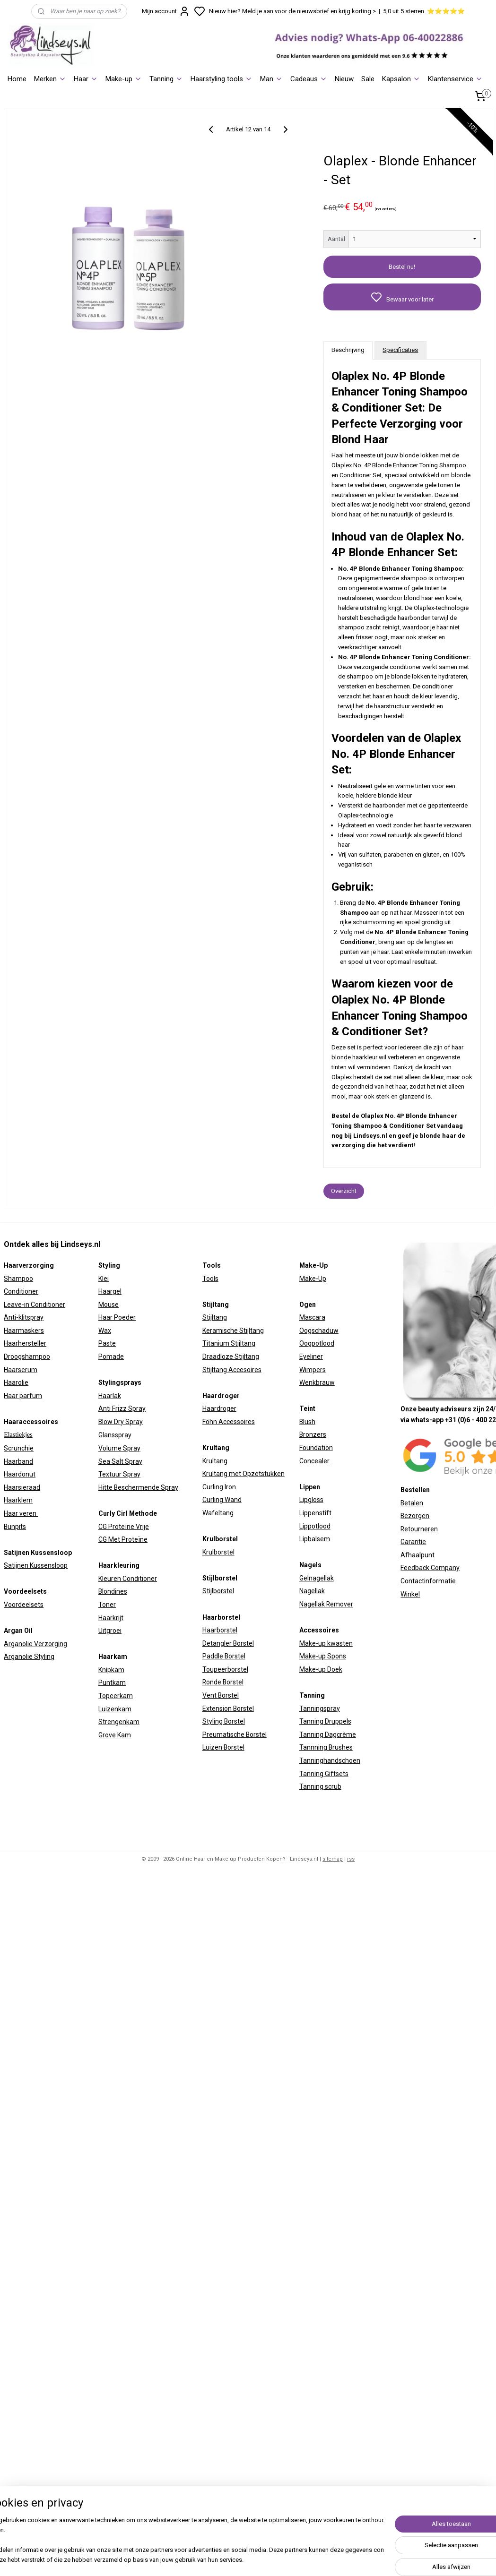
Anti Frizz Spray (122, 1408)
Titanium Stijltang (228, 1343)
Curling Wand (222, 1499)
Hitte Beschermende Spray (138, 1487)
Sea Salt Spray (120, 1461)
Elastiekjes (18, 1434)
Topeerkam (115, 1696)
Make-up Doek (320, 1669)
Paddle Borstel (223, 1656)
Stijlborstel (218, 1591)
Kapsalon (401, 79)
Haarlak (109, 1396)
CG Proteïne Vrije (123, 1526)
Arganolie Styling (29, 1656)
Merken (50, 79)
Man (271, 79)
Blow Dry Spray (120, 1421)
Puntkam (112, 1682)
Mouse (108, 1304)
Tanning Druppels (325, 1721)
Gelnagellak (316, 1578)
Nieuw (344, 79)
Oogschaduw (319, 1330)
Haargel (110, 1291)
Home (17, 79)
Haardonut (19, 1474)
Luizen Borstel (223, 1747)
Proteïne (135, 1539)
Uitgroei (110, 1630)
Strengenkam (118, 1722)
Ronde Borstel (223, 1682)
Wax (104, 1330)
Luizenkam (114, 1709)
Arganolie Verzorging (35, 1644)
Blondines (112, 1591)
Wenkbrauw (317, 1382)
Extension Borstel (228, 1708)
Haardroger (219, 1408)
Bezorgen (414, 1516)
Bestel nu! (402, 267)
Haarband (18, 1461)
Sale (367, 79)
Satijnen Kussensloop (36, 1565)
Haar (86, 79)
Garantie (413, 1542)
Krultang (214, 1461)
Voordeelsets (24, 1604)
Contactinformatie (428, 1581)
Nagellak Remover (326, 1604)
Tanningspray (319, 1708)
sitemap (332, 1859)
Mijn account (166, 11)
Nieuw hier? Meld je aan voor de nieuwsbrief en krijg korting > (292, 11)
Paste (107, 1343)
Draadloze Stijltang (230, 1356)
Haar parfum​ (23, 1396)
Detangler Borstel (228, 1643)
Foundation (316, 1447)
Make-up (123, 79)
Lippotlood (315, 1526)
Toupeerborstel (225, 1669)
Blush (307, 1421)
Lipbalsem (314, 1539)
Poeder (124, 1317)
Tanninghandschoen (329, 1760)
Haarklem (18, 1500)
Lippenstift (315, 1513)
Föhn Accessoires (228, 1421)
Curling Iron (219, 1487)
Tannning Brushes (326, 1747)
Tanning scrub (320, 1786)
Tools (210, 1278)
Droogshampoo (27, 1356)
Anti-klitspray (24, 1317)
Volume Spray (119, 1448)
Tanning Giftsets (323, 1773)
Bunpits (15, 1526)
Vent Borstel (220, 1695)
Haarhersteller (25, 1343)
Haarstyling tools (221, 79)
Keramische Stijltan (231, 1330)
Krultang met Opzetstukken (243, 1473)
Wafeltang (218, 1513)
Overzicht (344, 1190)
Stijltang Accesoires (231, 1370)
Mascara (312, 1317)
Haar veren (21, 1513)
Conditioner (21, 1291)
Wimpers (312, 1370)
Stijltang (214, 1317)
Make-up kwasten (326, 1643)
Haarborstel (219, 1630)
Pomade (111, 1356)
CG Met (110, 1539)
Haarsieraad (22, 1487)
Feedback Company (430, 1567)
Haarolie (16, 1382)
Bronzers (312, 1434)
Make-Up (312, 1278)
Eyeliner (311, 1356)
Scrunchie (19, 1448)
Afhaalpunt (417, 1555)
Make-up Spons (322, 1656)
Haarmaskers (24, 1330)
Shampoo (18, 1278)
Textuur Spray (119, 1474)
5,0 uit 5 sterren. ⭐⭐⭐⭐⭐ (424, 11)
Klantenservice (455, 79)
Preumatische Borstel (234, 1734)
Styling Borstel (223, 1721)
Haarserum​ (20, 1370)
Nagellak (312, 1591)
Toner (107, 1604)
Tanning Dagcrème (327, 1734)
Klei (103, 1278)
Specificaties (400, 349)
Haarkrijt (110, 1618)
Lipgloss (311, 1499)
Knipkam (111, 1670)
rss (351, 1859)
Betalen (411, 1503)
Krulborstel (218, 1552)
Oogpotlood (316, 1343)
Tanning (166, 79)
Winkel (410, 1594)
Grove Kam (114, 1735)
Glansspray (114, 1435)
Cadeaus (308, 79)
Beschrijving (348, 349)
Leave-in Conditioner (34, 1304)
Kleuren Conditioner (127, 1578)
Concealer (314, 1461)
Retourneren (419, 1529)
